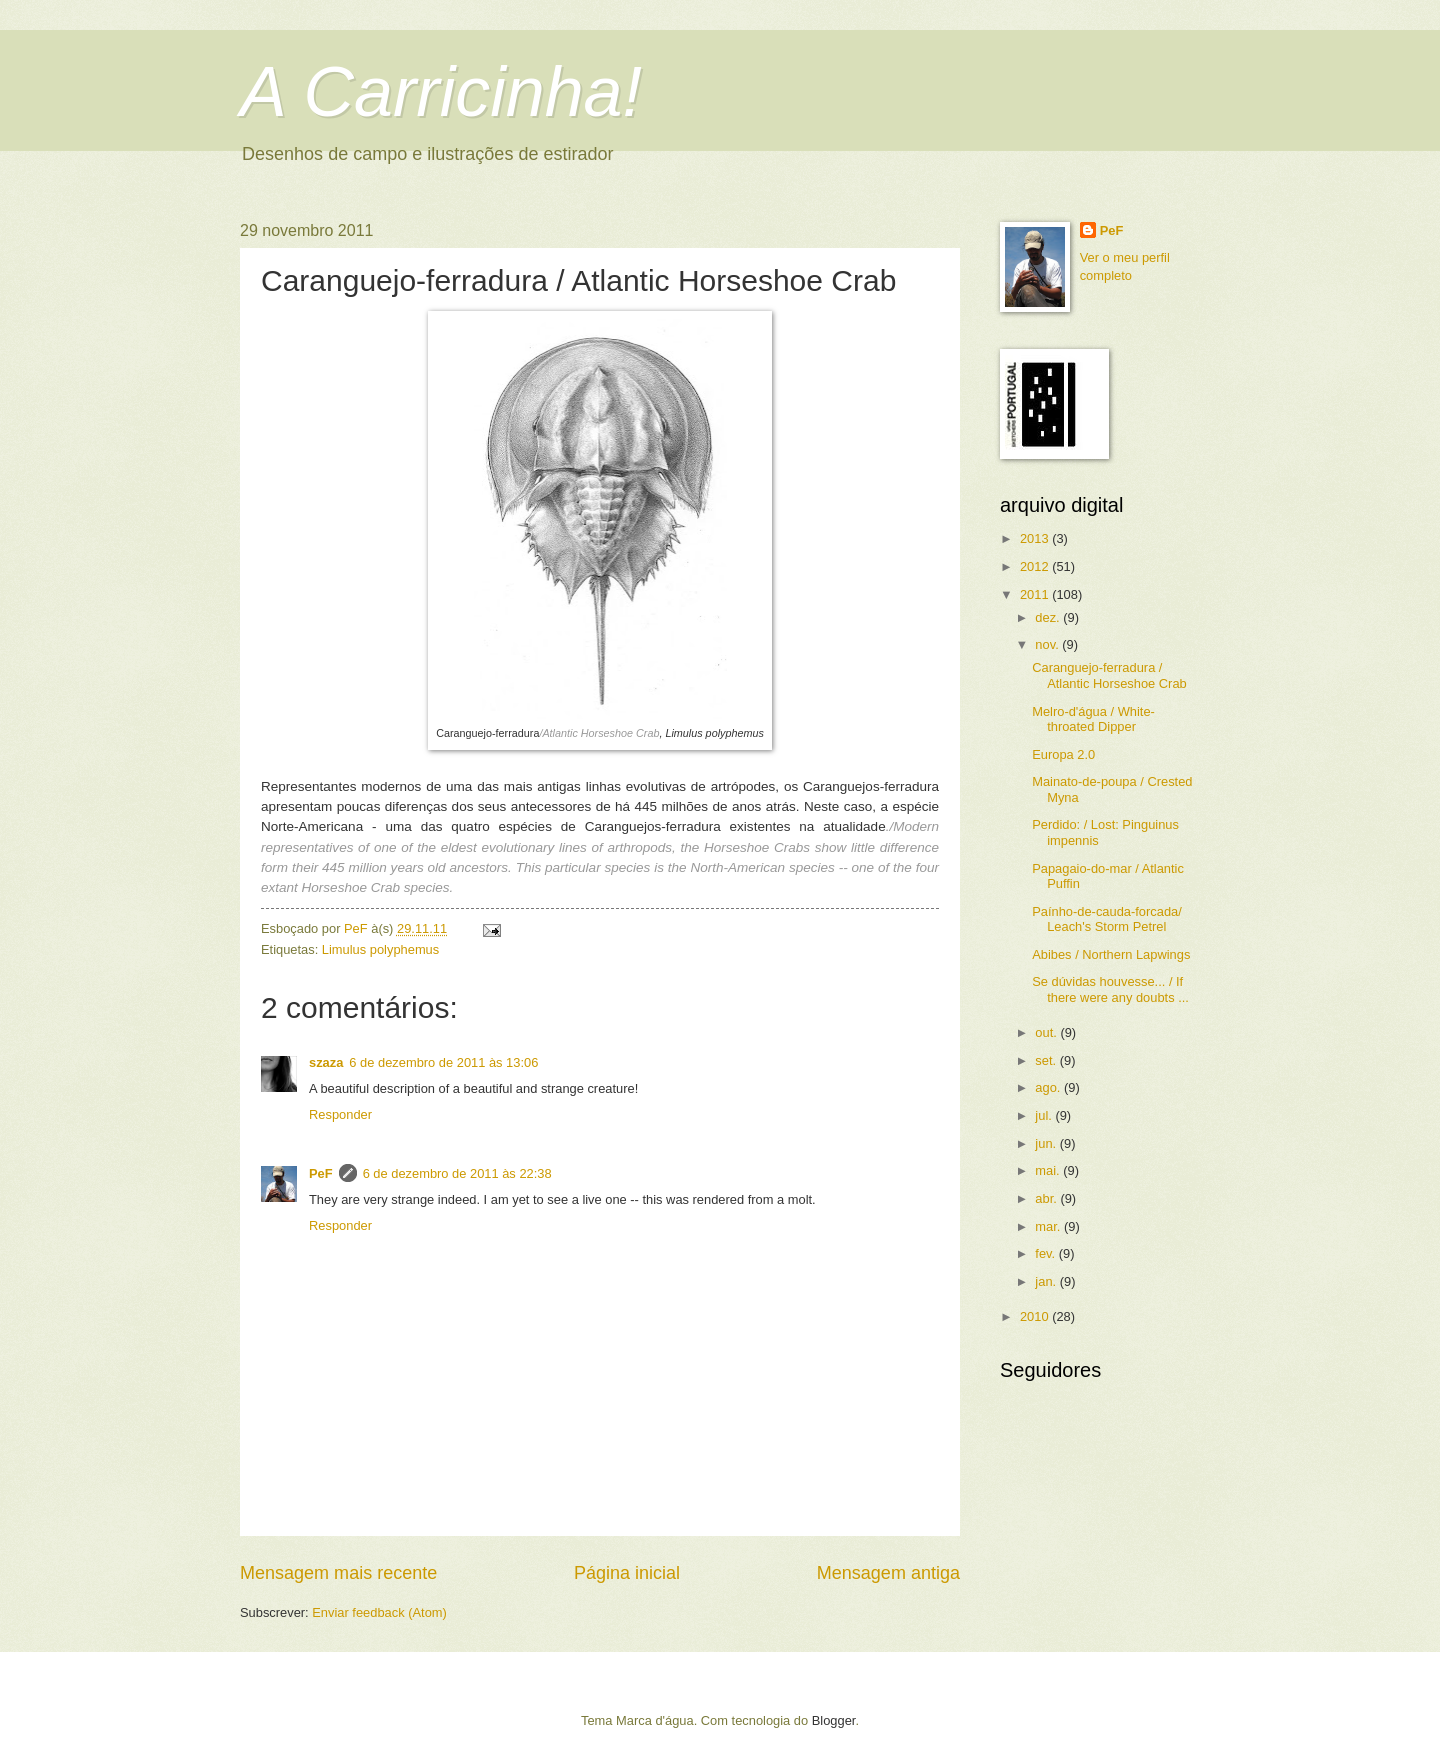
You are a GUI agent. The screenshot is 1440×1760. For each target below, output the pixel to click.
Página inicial (627, 1573)
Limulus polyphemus (380, 949)
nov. (1048, 644)
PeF (321, 1173)
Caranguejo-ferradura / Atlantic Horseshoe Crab (1109, 675)
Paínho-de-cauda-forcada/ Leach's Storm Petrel (1107, 919)
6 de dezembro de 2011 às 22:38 (457, 1173)
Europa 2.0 (1063, 754)
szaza (326, 1062)
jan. (1047, 1281)
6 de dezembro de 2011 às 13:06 (443, 1062)
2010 (1036, 1316)
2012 (1036, 566)
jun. (1047, 1143)
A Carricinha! (441, 92)
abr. (1047, 1198)
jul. (1045, 1115)
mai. (1049, 1170)
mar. (1049, 1226)
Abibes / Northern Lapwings (1111, 954)
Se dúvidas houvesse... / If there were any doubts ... (1110, 989)
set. (1047, 1060)
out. (1047, 1032)
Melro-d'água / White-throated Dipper (1093, 719)
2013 (1036, 538)
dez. (1049, 617)
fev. (1046, 1253)
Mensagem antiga (888, 1573)
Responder (340, 1114)
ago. (1049, 1087)
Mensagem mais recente (338, 1573)
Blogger (834, 1720)
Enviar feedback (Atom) (379, 1612)
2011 (1036, 594)
